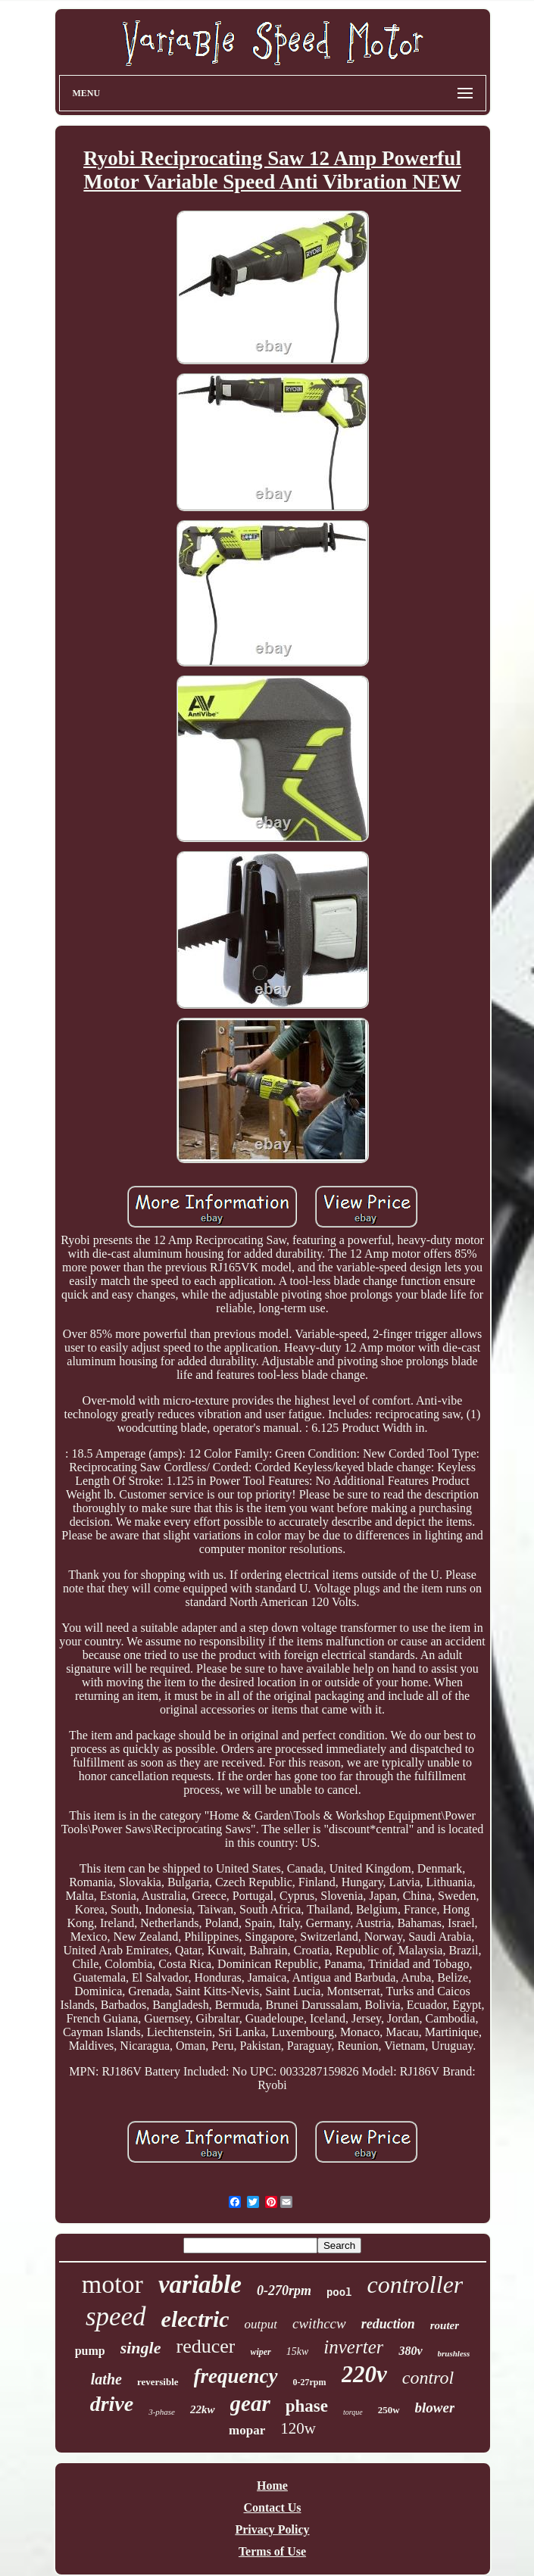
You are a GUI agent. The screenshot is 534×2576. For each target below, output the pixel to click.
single (140, 2347)
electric (195, 2318)
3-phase (161, 2411)
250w (389, 2409)
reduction (388, 2323)
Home (272, 2485)
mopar (247, 2430)
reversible (158, 2381)
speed (116, 2316)
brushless (454, 2353)
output (261, 2324)
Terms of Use (272, 2551)
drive (112, 2403)
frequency (236, 2376)
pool (339, 2293)
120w (298, 2428)
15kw (297, 2351)
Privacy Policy (272, 2529)
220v (364, 2374)
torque (353, 2412)
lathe (106, 2379)
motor (112, 2284)
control (428, 2377)
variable (200, 2284)
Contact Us (272, 2507)
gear (250, 2403)
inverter (353, 2347)
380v (410, 2350)
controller (415, 2284)
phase (307, 2406)
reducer (205, 2346)
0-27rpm (309, 2382)
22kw (202, 2409)
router (444, 2325)
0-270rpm (284, 2290)
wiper (260, 2352)
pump (90, 2350)
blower (435, 2407)
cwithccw (319, 2323)
